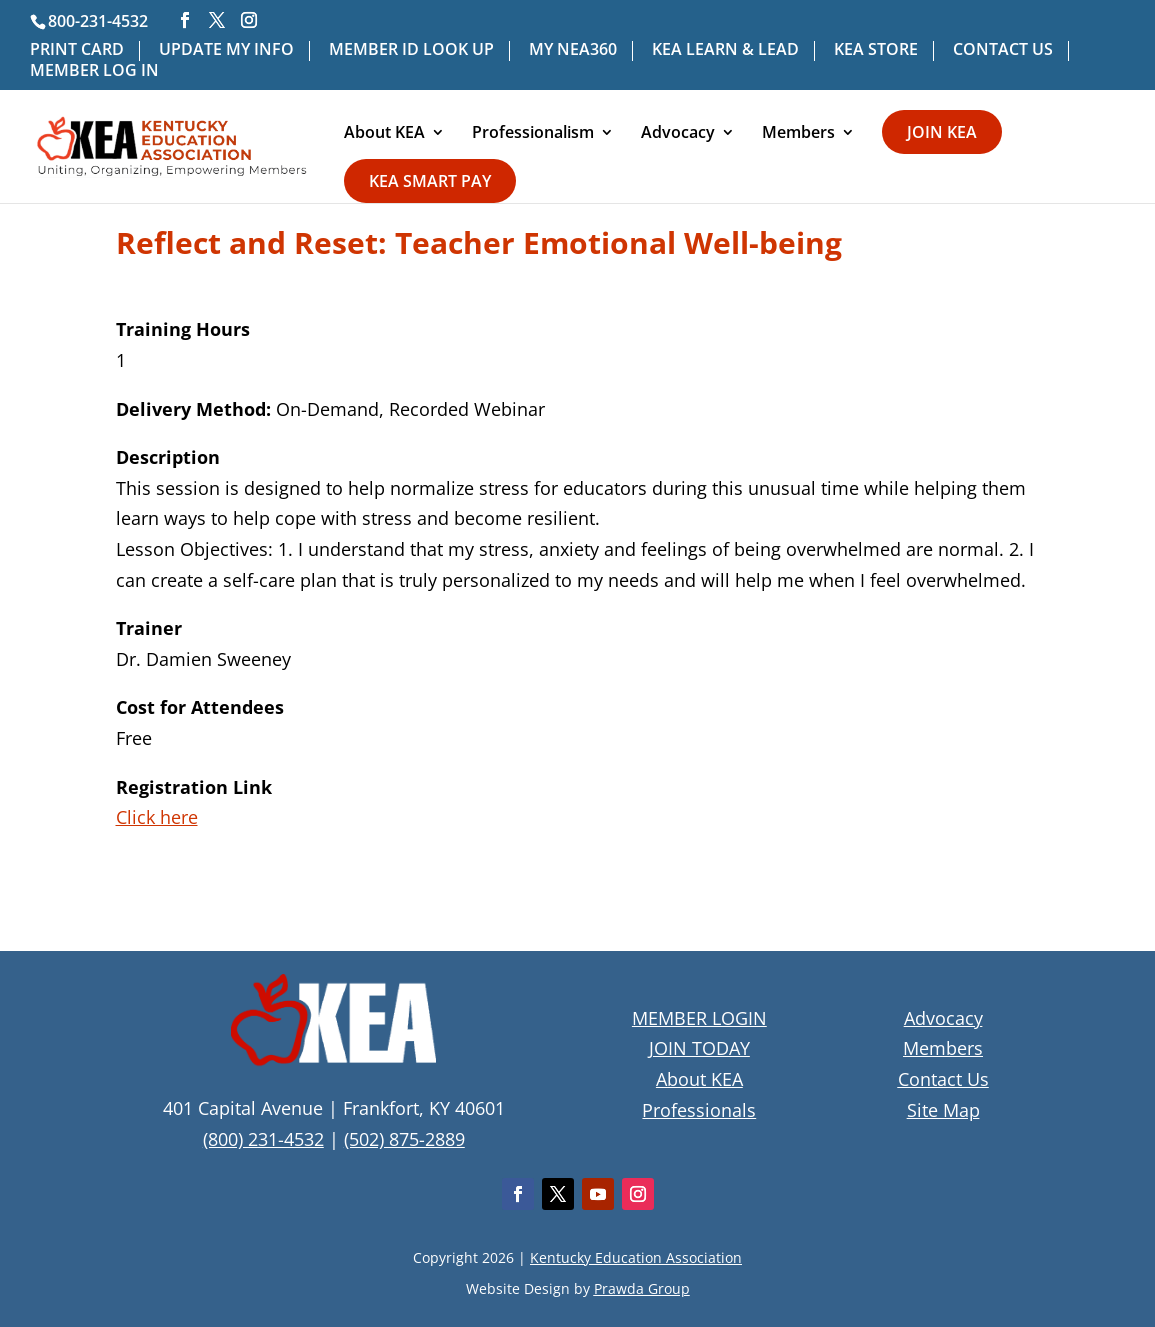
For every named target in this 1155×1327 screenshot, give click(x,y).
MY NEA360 (573, 50)
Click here (157, 817)
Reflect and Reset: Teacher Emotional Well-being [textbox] (479, 245)
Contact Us (943, 1079)
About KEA (384, 134)
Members (798, 134)
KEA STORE (876, 50)
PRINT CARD (77, 50)
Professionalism (533, 134)
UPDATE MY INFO (226, 50)
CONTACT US (1003, 50)
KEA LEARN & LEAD (725, 50)
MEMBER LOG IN (94, 71)
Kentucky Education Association (636, 1257)
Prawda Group (642, 1288)
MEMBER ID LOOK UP (411, 50)
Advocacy (678, 134)
